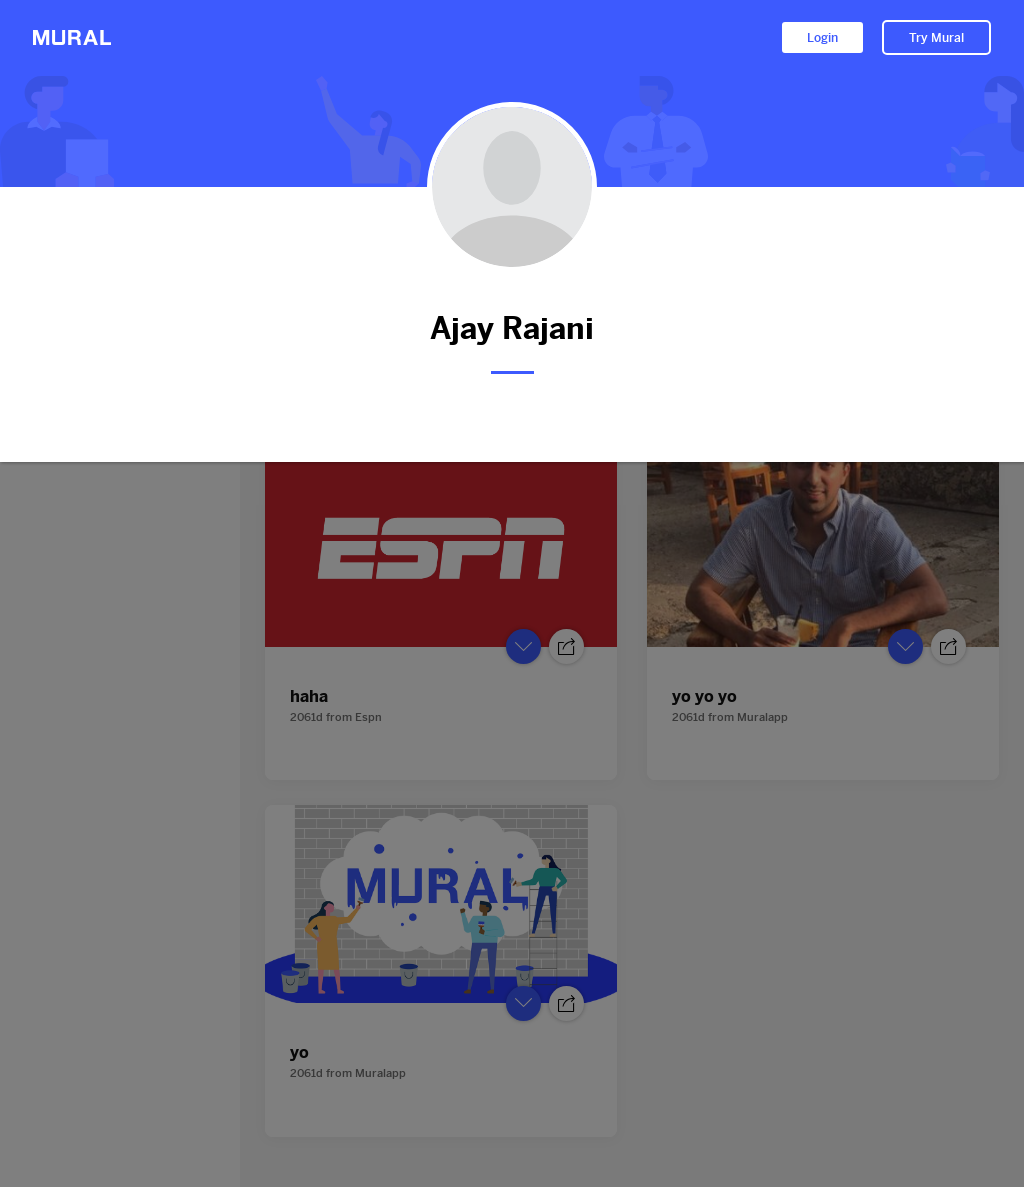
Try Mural (936, 38)
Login (822, 38)
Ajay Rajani (512, 328)
